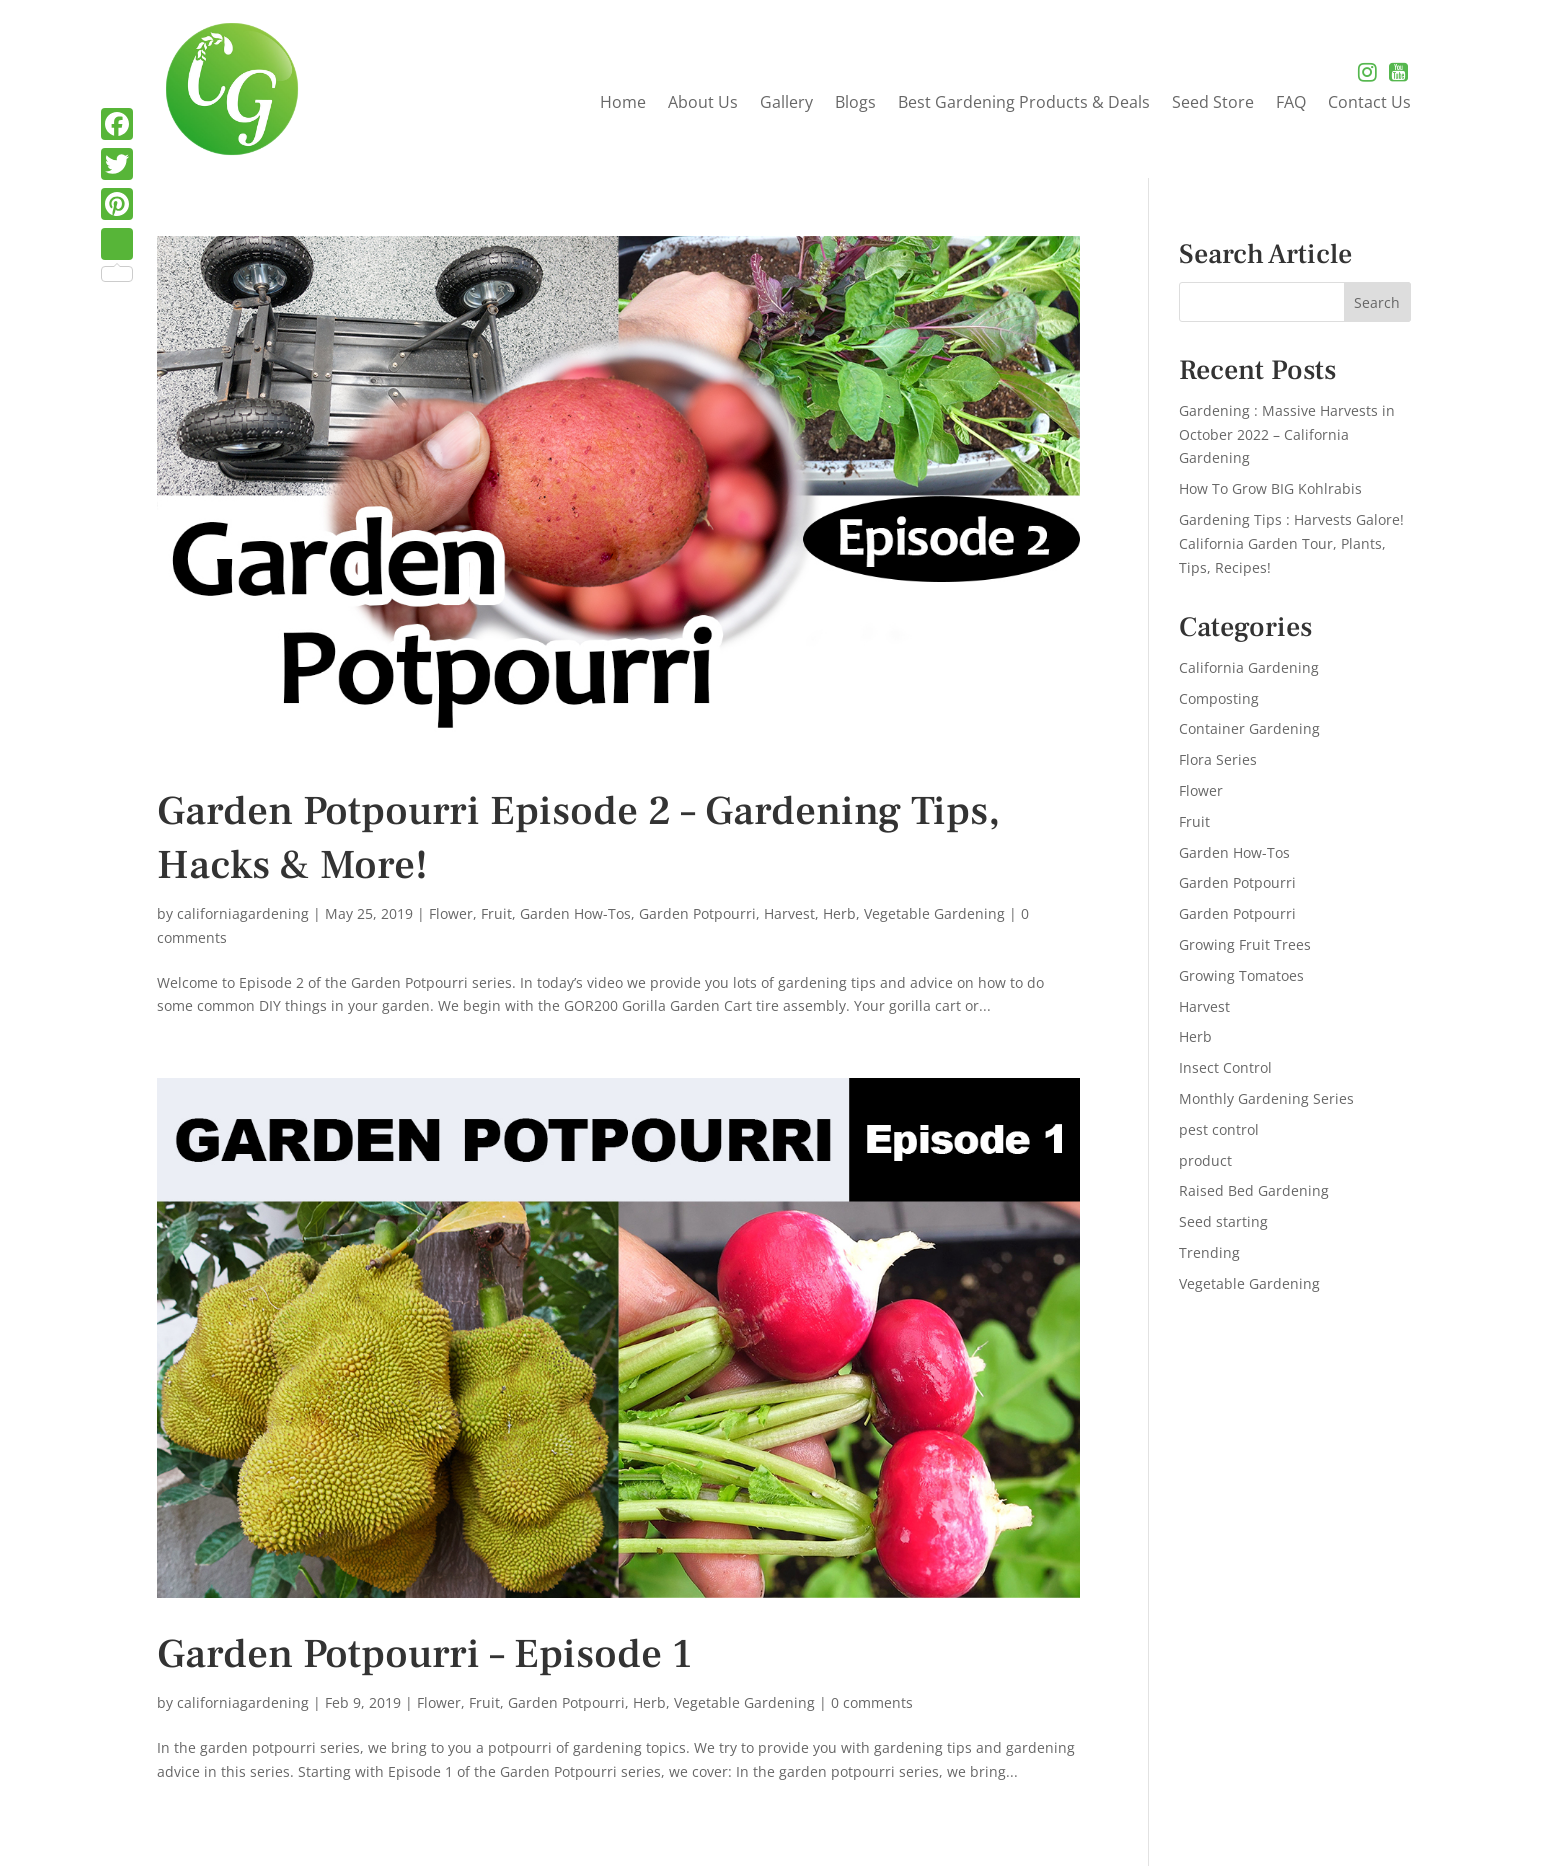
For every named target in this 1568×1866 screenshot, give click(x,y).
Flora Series (1218, 759)
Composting (1219, 698)
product (1205, 1160)
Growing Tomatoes (1241, 975)
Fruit (496, 913)
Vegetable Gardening (934, 913)
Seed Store (1213, 104)
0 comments (872, 1702)
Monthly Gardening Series (1266, 1098)
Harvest (789, 913)
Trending (1209, 1252)
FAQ (1291, 104)
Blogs (855, 104)
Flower (451, 913)
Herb (839, 913)
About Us (703, 104)
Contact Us (1369, 104)
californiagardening (243, 913)
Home (623, 104)
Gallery (786, 104)
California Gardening (1249, 667)
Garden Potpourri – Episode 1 (424, 1654)
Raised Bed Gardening (1254, 1190)
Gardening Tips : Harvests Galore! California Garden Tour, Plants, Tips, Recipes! (1291, 543)
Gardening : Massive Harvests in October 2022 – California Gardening (1287, 434)
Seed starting (1223, 1221)
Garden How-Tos (575, 913)
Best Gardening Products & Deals (1024, 104)
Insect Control (1225, 1067)
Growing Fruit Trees (1245, 944)
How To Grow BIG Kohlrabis (1270, 488)
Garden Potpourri (697, 913)
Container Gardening (1249, 728)
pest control (1219, 1129)
